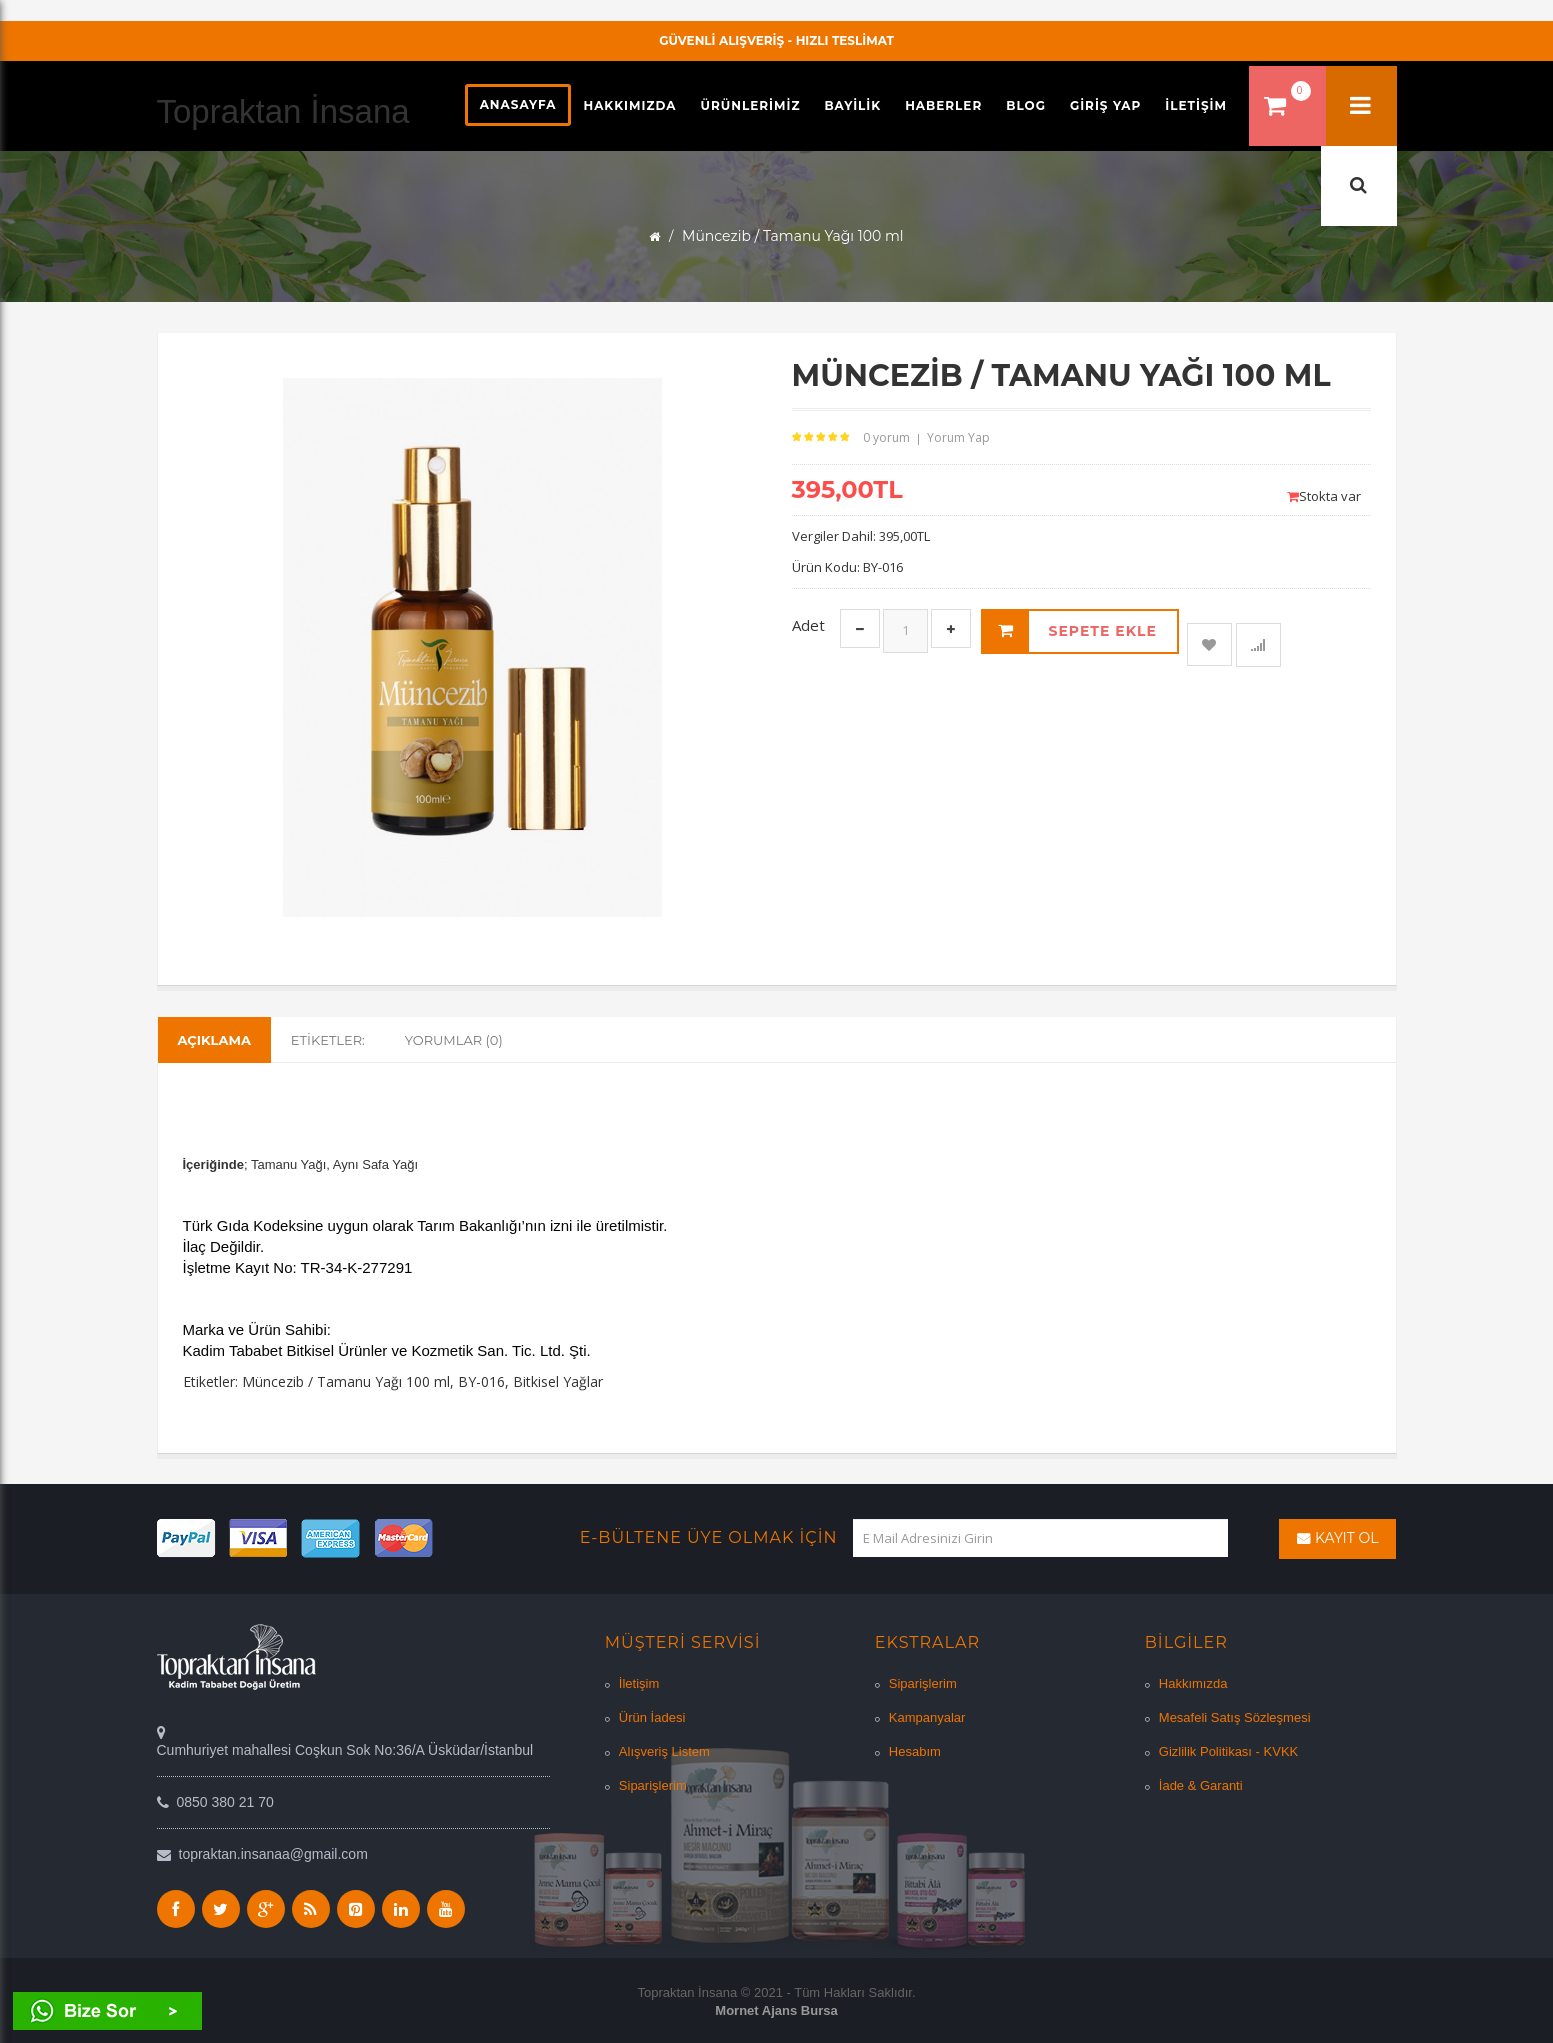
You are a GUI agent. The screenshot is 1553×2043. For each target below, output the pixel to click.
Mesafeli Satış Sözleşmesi (1235, 1717)
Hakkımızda (1193, 1683)
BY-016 (481, 1381)
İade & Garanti (1201, 1785)
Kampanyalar (927, 1717)
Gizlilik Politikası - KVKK (1228, 1751)
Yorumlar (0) (454, 1040)
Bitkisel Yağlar (558, 1381)
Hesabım (915, 1751)
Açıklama (214, 1040)
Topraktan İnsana (283, 111)
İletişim (639, 1683)
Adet (808, 625)
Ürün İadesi (652, 1717)
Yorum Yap (958, 437)
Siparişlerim (653, 1785)
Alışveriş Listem (664, 1751)
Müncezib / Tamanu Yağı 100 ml (346, 1381)
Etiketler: (328, 1040)
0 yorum (886, 437)
